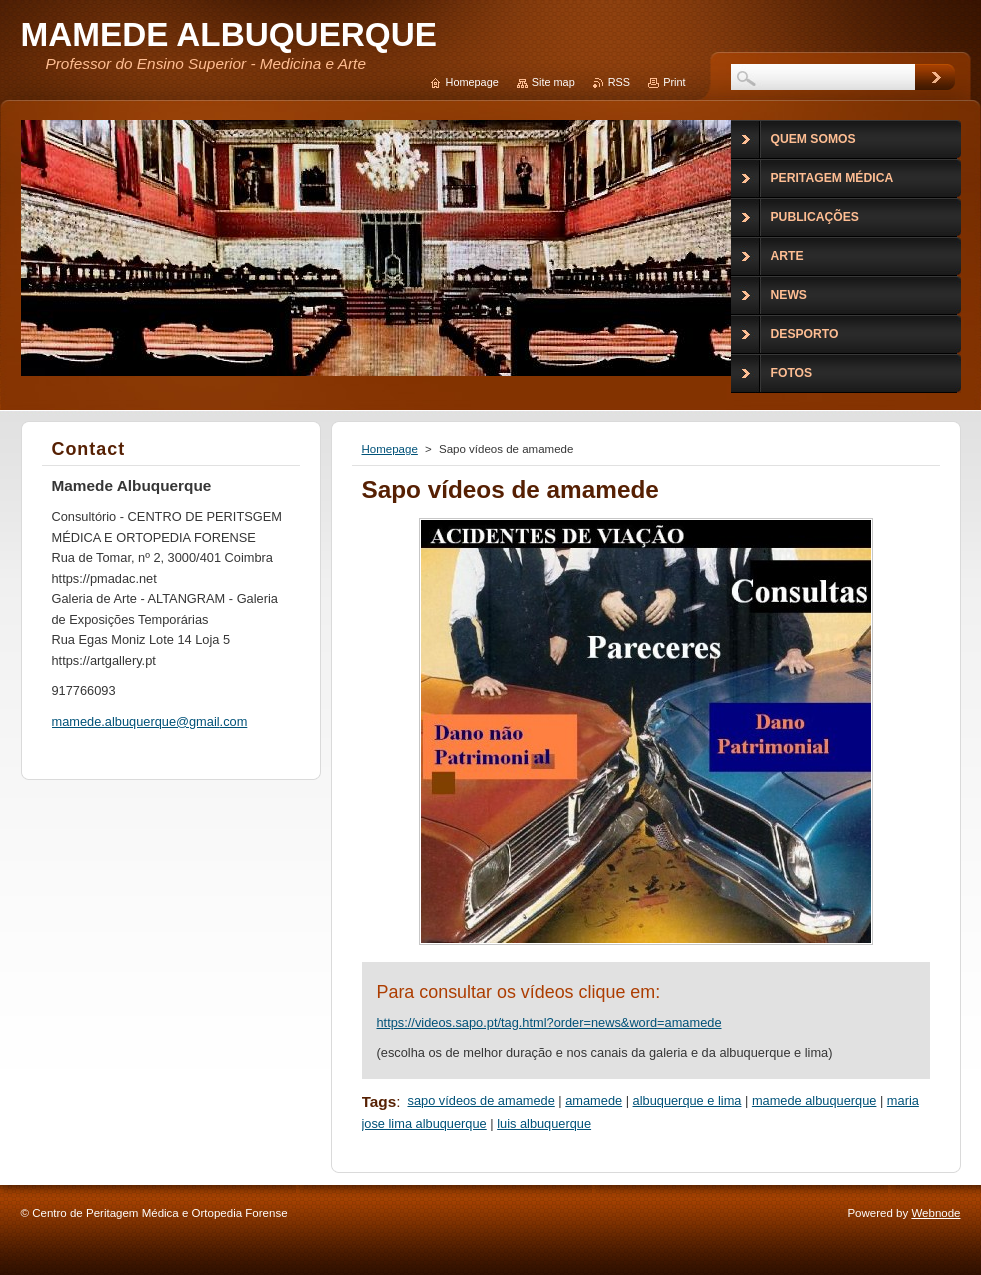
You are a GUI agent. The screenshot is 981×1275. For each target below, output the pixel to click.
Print (674, 82)
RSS (619, 82)
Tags (379, 1101)
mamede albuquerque (814, 1100)
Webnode (935, 1213)
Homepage (390, 449)
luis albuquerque (544, 1123)
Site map (553, 82)
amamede (593, 1100)
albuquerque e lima (687, 1100)
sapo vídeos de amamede (481, 1100)
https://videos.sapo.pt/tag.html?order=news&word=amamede (549, 1022)
